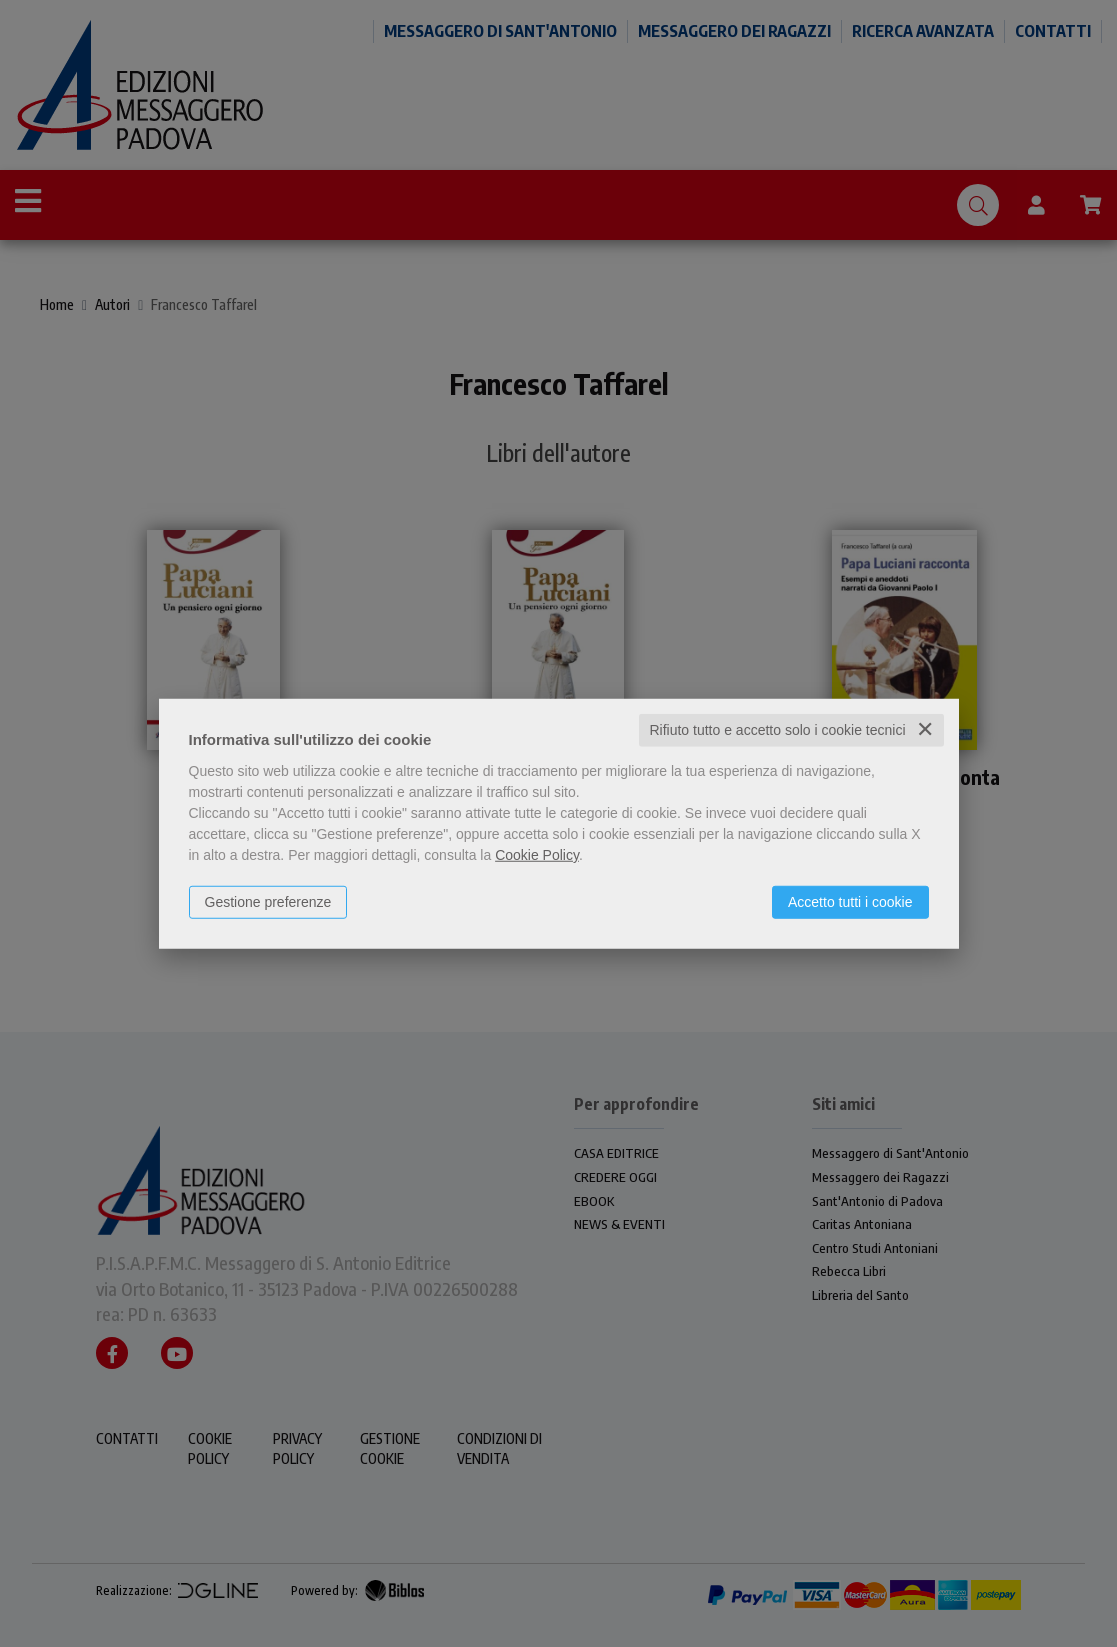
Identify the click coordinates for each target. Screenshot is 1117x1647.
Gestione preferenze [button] (268, 902)
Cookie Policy (537, 855)
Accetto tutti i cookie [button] (850, 902)
